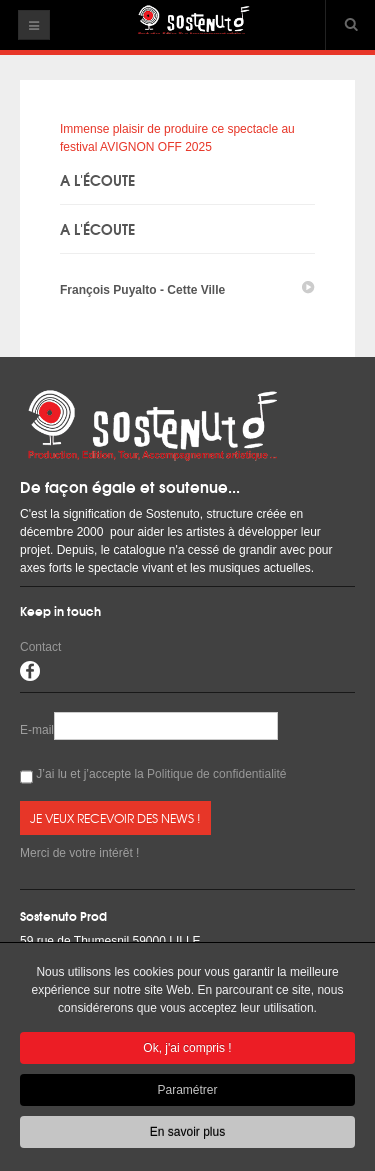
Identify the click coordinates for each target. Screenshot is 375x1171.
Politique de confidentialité (216, 774)
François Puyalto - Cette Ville (142, 290)
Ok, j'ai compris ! (187, 1051)
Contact (40, 647)
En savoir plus (187, 1135)
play (308, 287)
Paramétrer (187, 1093)
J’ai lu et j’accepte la (153, 776)
